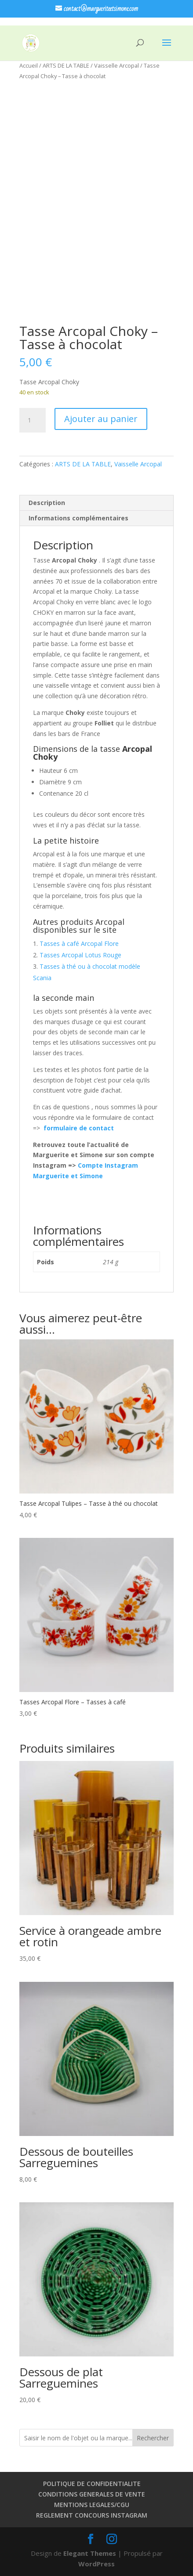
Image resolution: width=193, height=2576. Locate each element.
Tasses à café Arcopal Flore (79, 943)
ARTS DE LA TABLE (66, 65)
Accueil (28, 65)
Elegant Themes (89, 2553)
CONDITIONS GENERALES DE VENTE (91, 2494)
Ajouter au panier (101, 419)
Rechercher (153, 2438)
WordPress (96, 2563)
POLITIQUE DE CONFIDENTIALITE (92, 2483)
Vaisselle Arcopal (116, 65)
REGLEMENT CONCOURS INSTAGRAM (91, 2515)
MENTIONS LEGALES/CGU (91, 2504)
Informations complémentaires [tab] (78, 518)
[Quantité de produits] (32, 420)
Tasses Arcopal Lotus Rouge (80, 955)
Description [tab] (47, 502)
